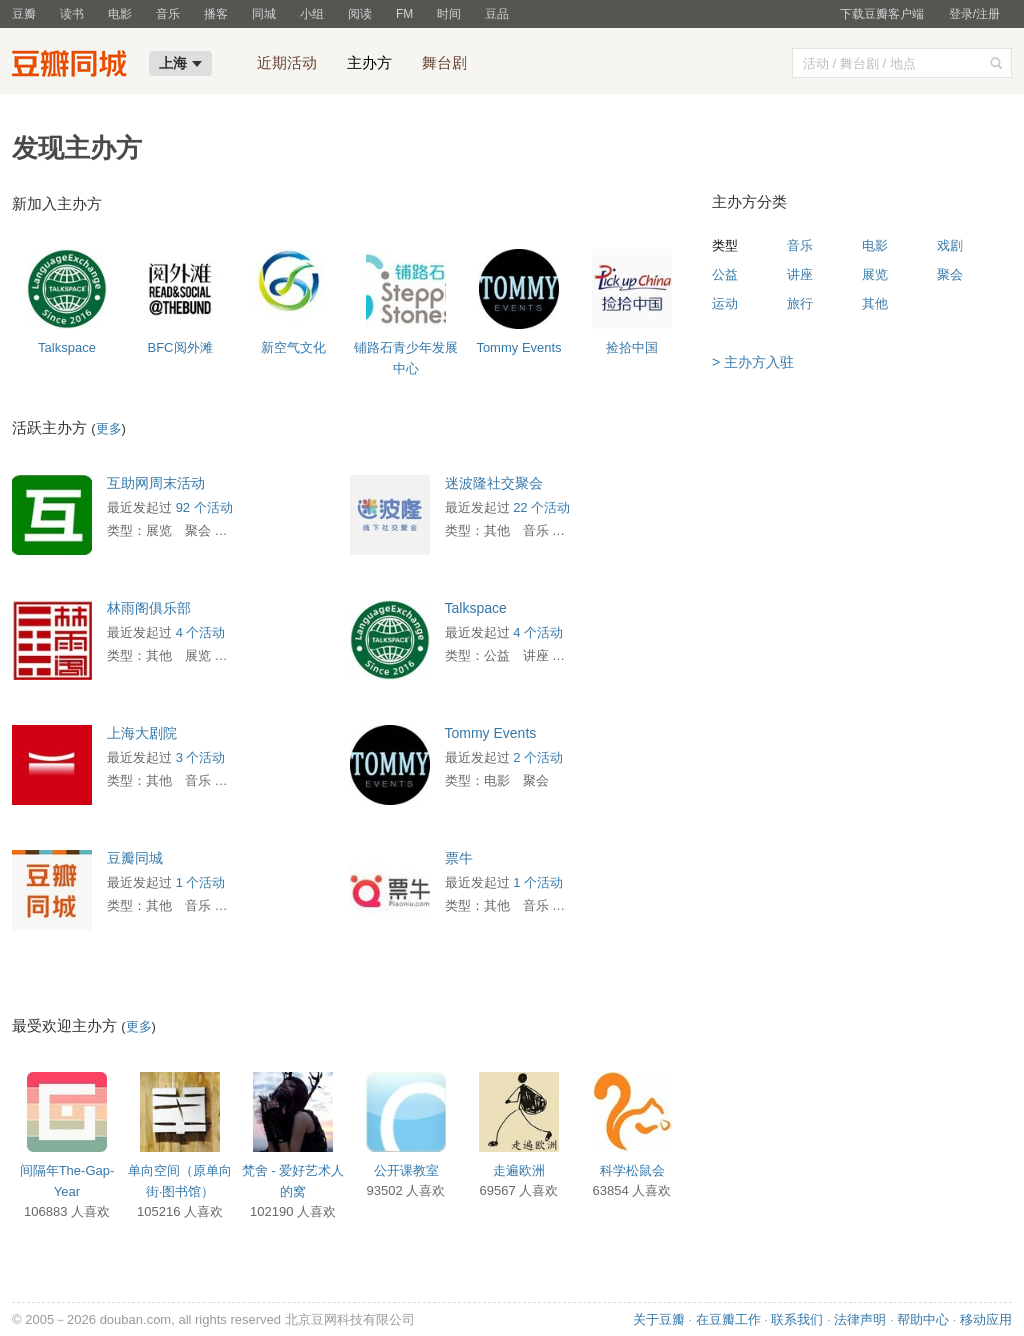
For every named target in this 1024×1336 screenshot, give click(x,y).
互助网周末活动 (156, 483)
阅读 (360, 14)
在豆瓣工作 (728, 1319)
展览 (875, 274)
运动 (725, 303)
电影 (120, 14)
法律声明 (860, 1319)
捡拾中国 (632, 347)
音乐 (168, 14)
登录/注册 (974, 14)
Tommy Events (518, 347)
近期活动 (287, 62)
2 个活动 (538, 757)
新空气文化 (293, 347)
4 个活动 (201, 632)
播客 (216, 14)
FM (404, 14)
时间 (449, 14)
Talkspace (67, 347)
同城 (264, 14)
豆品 (497, 14)
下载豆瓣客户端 (882, 14)
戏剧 (950, 245)
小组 (312, 14)
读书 (72, 14)
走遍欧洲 (519, 1170)
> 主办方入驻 (753, 362)
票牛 (459, 858)
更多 (109, 428)
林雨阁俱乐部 (149, 608)
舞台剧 (444, 62)
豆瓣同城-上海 (74, 66)
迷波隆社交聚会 (494, 483)
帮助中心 (923, 1319)
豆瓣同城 (135, 858)
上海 (180, 63)
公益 (725, 274)
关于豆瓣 (659, 1319)
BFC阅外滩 (180, 347)
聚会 (950, 274)
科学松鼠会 (632, 1170)
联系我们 (797, 1319)
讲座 (800, 274)
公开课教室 (406, 1170)
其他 (875, 303)
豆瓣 (24, 14)
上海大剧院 (142, 733)
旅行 (800, 303)
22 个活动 (541, 507)
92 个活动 (204, 507)
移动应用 (986, 1319)
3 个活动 (201, 757)
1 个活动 (201, 882)
